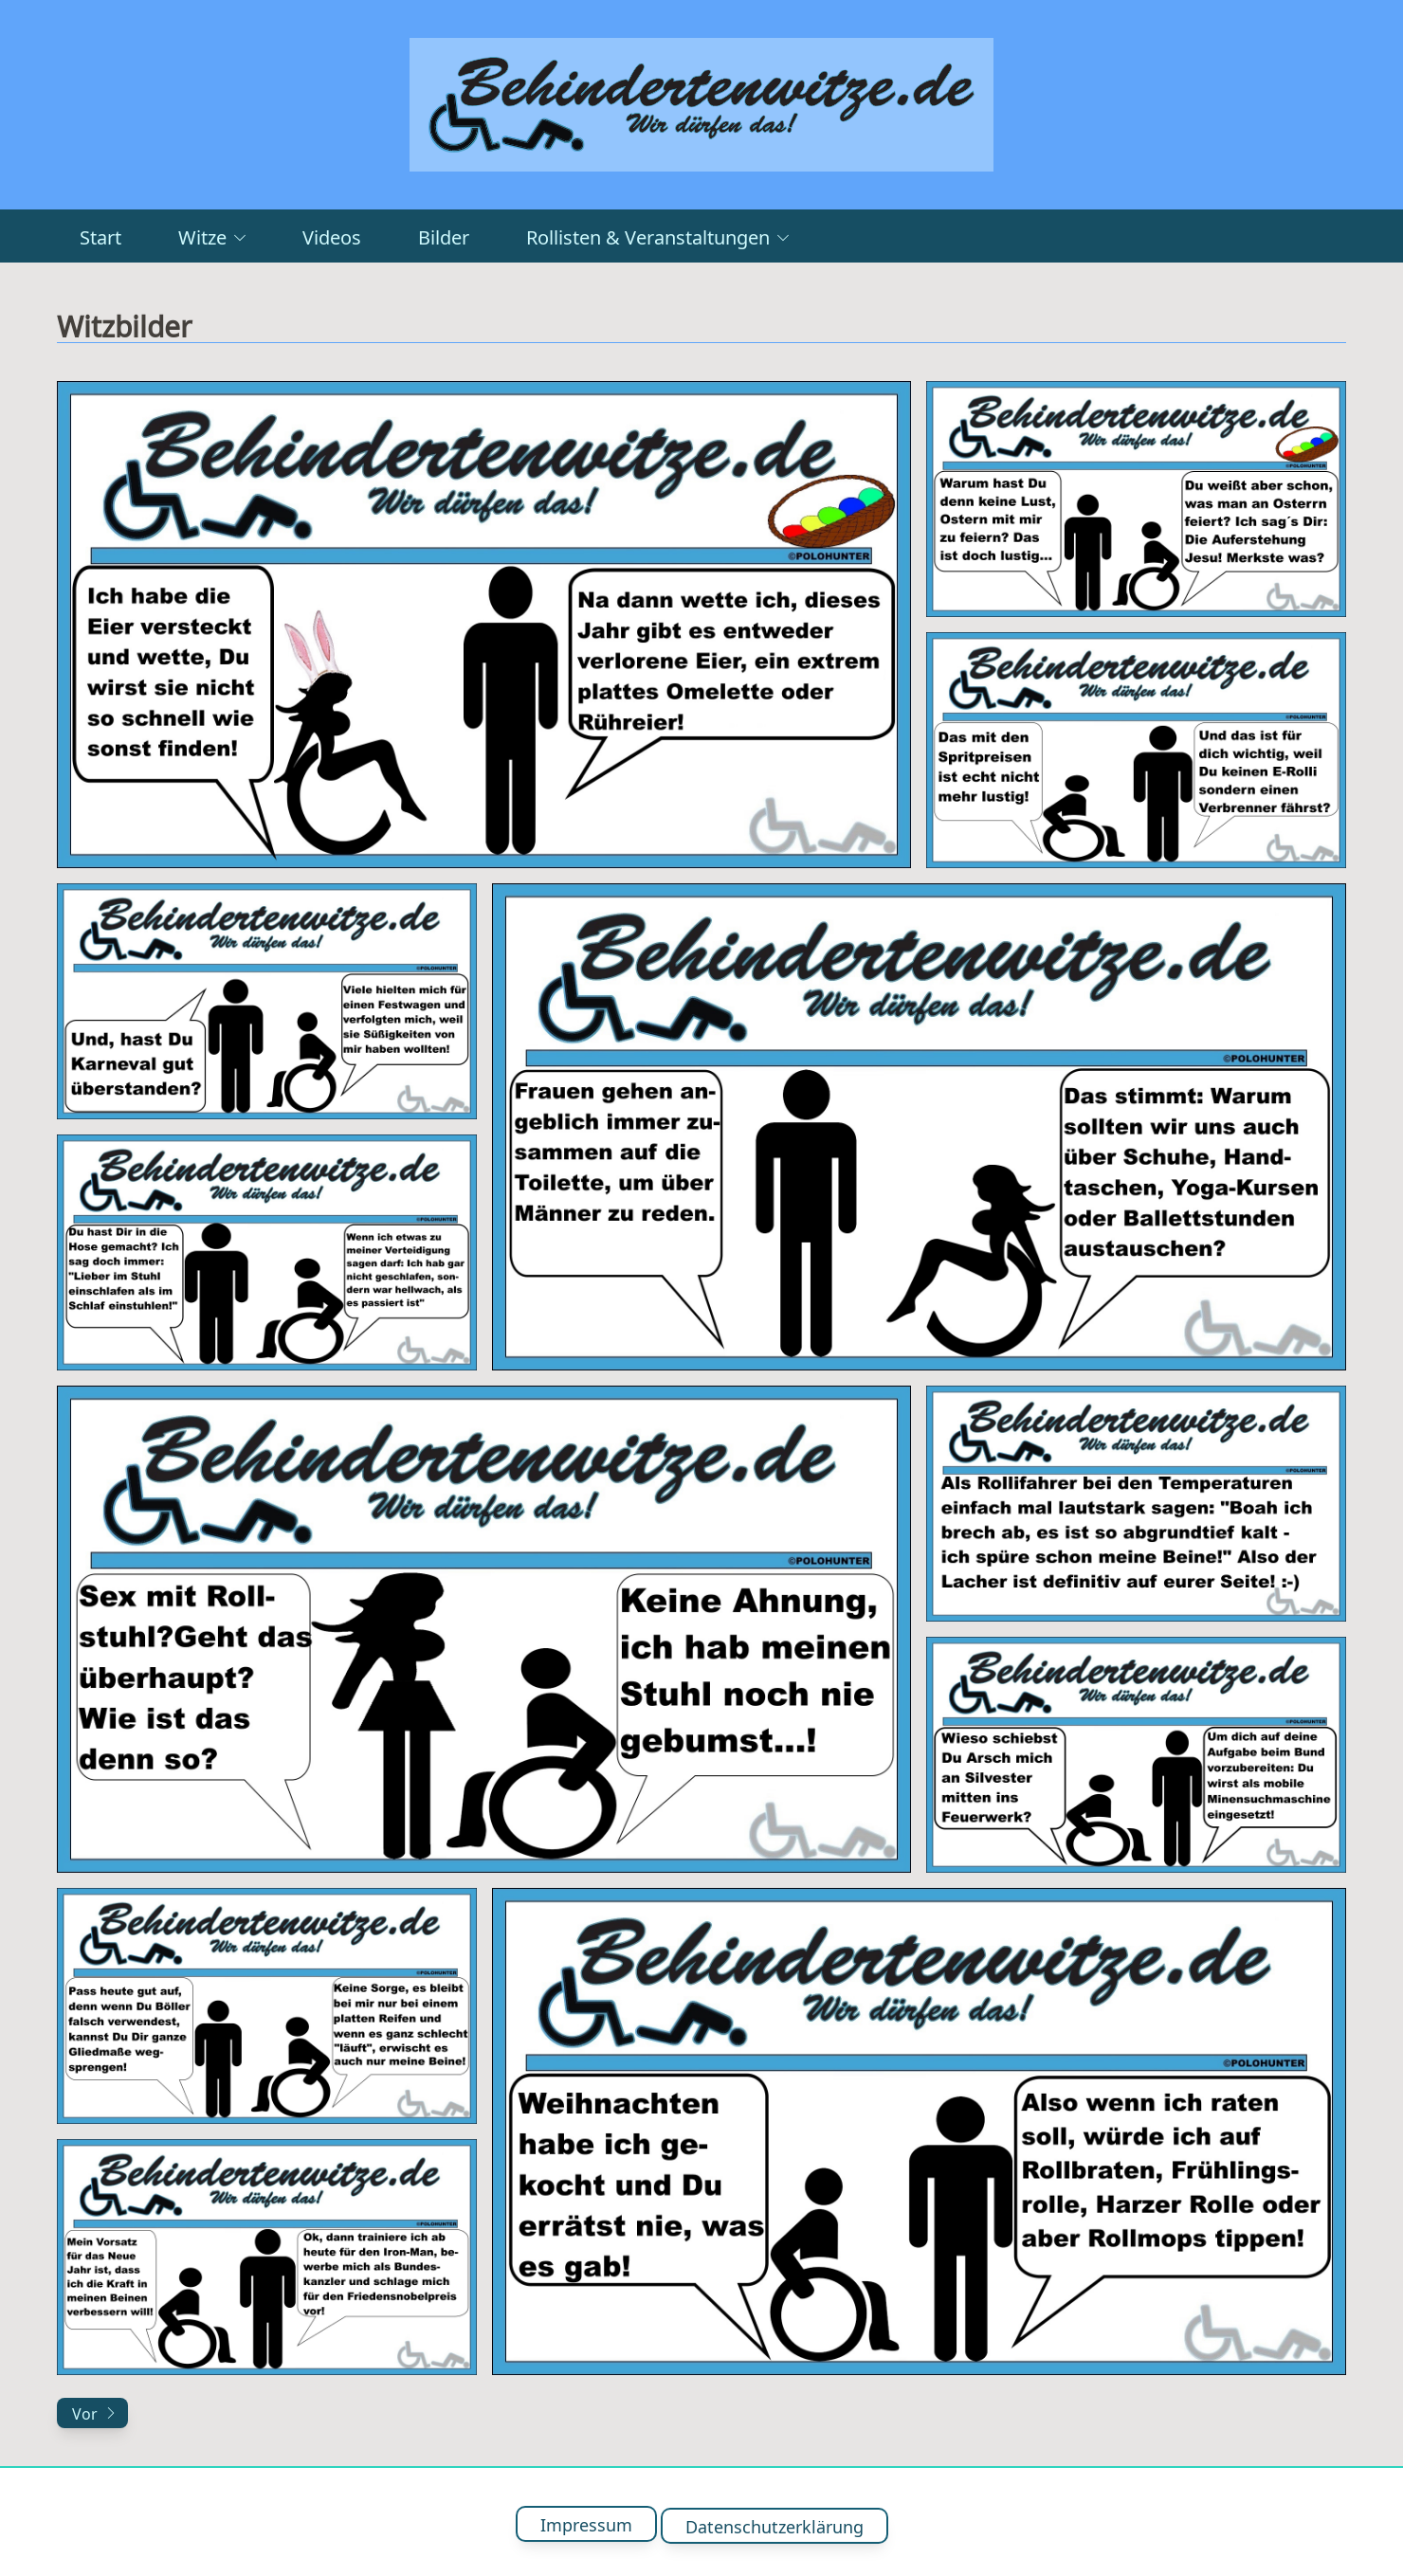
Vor (94, 2413)
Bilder (443, 236)
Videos (331, 236)
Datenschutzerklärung (774, 2522)
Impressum (586, 2522)
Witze (212, 236)
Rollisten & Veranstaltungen (657, 236)
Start (100, 236)
